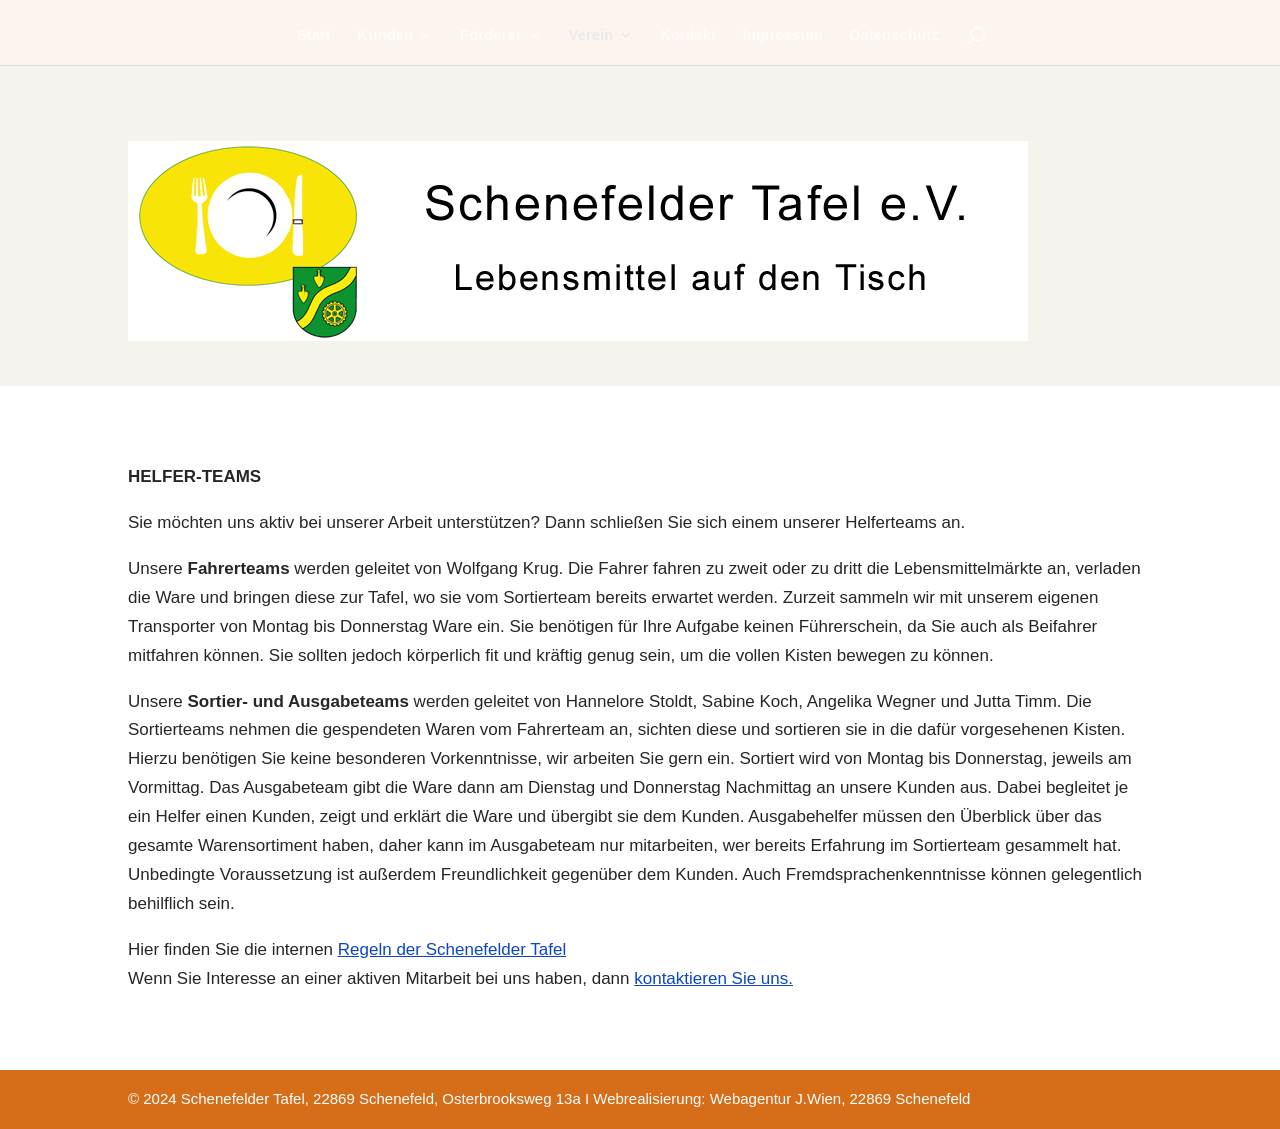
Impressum (783, 35)
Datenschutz (894, 35)
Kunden (385, 35)
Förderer (491, 35)
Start (314, 35)
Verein (590, 35)
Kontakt (688, 35)
